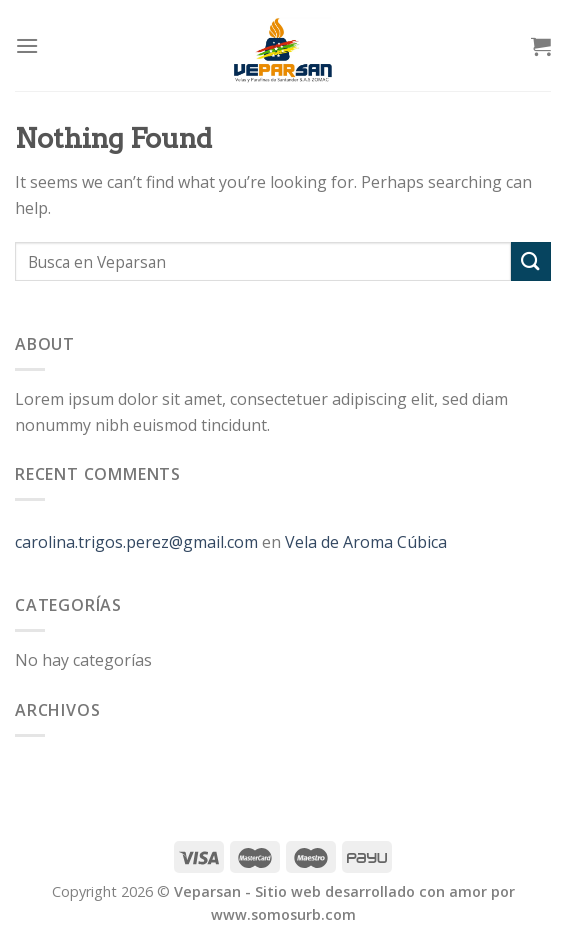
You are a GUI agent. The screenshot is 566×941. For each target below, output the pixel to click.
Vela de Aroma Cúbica (366, 542)
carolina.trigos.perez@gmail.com (136, 542)
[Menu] (27, 45)
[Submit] (531, 261)
